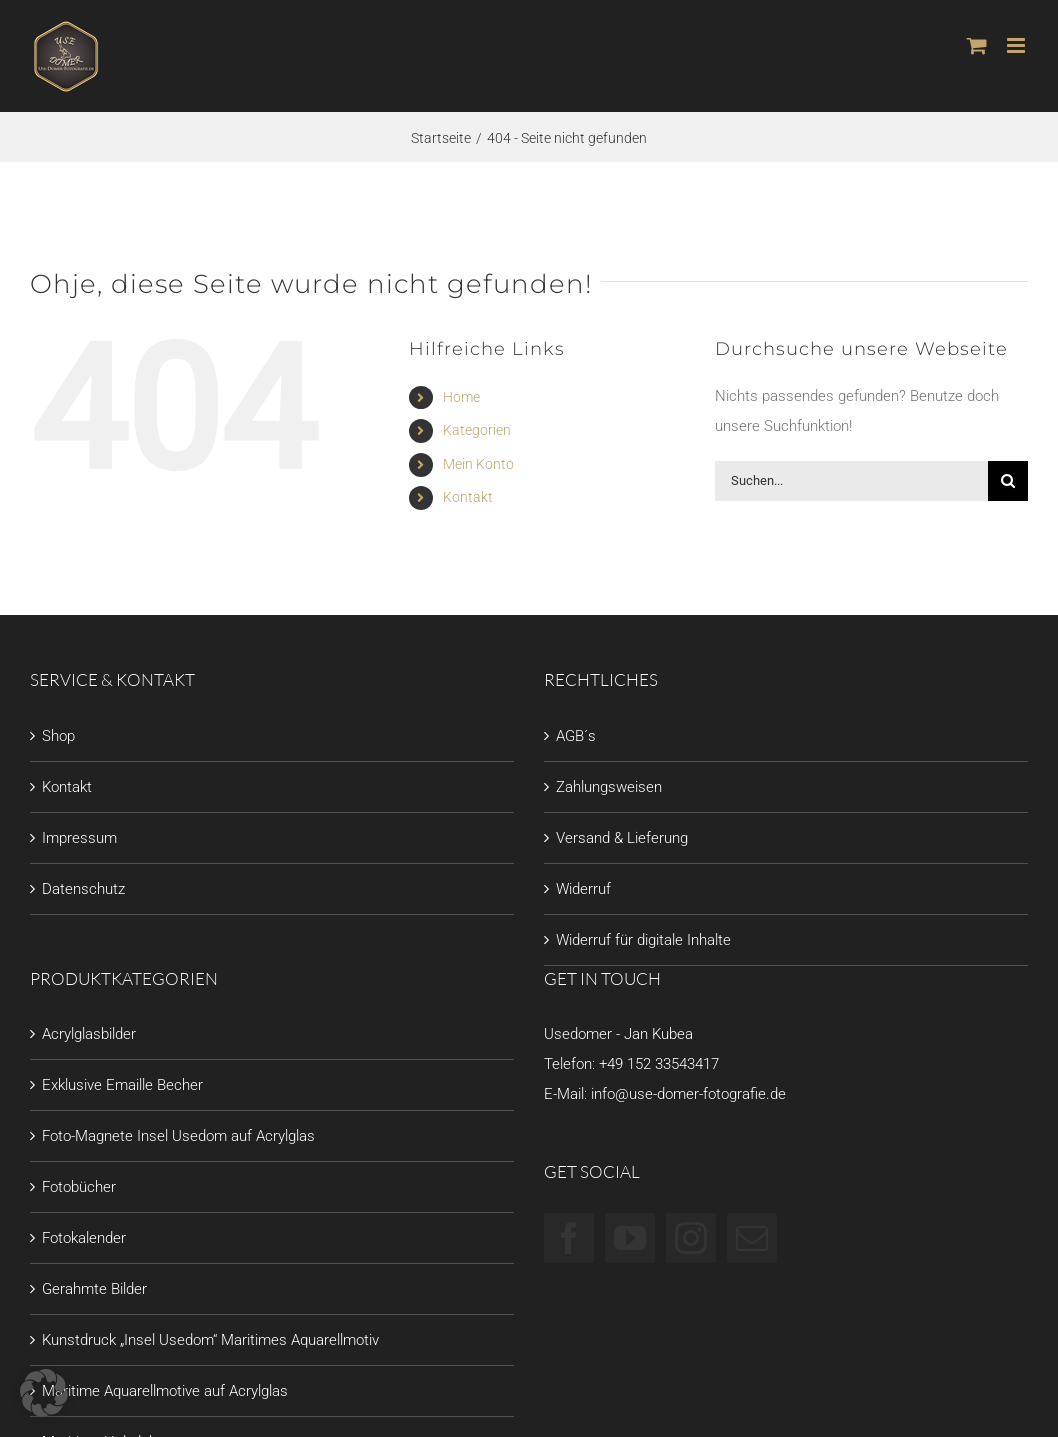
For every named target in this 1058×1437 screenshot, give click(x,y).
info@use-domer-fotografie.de (688, 1094)
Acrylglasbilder (89, 1034)
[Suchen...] (851, 481)
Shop (58, 736)
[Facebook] (569, 1238)
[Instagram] (691, 1238)
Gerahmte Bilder (94, 1289)
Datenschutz (83, 889)
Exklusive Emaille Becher (122, 1085)
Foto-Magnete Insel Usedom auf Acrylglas (178, 1136)
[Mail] (752, 1238)
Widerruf (583, 889)
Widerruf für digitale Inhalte (643, 940)
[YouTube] (630, 1238)
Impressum (79, 838)
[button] (44, 1393)
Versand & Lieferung (622, 838)
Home (461, 397)
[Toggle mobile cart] (977, 45)
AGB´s (576, 736)
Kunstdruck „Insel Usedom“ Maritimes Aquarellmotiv (210, 1340)
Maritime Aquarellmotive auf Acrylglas (165, 1391)
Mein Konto (478, 464)
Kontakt (468, 497)
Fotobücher (79, 1187)
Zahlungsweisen (609, 787)
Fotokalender (84, 1238)
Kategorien (477, 430)
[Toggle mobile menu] (1017, 45)
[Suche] (1008, 481)
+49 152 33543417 (659, 1064)
